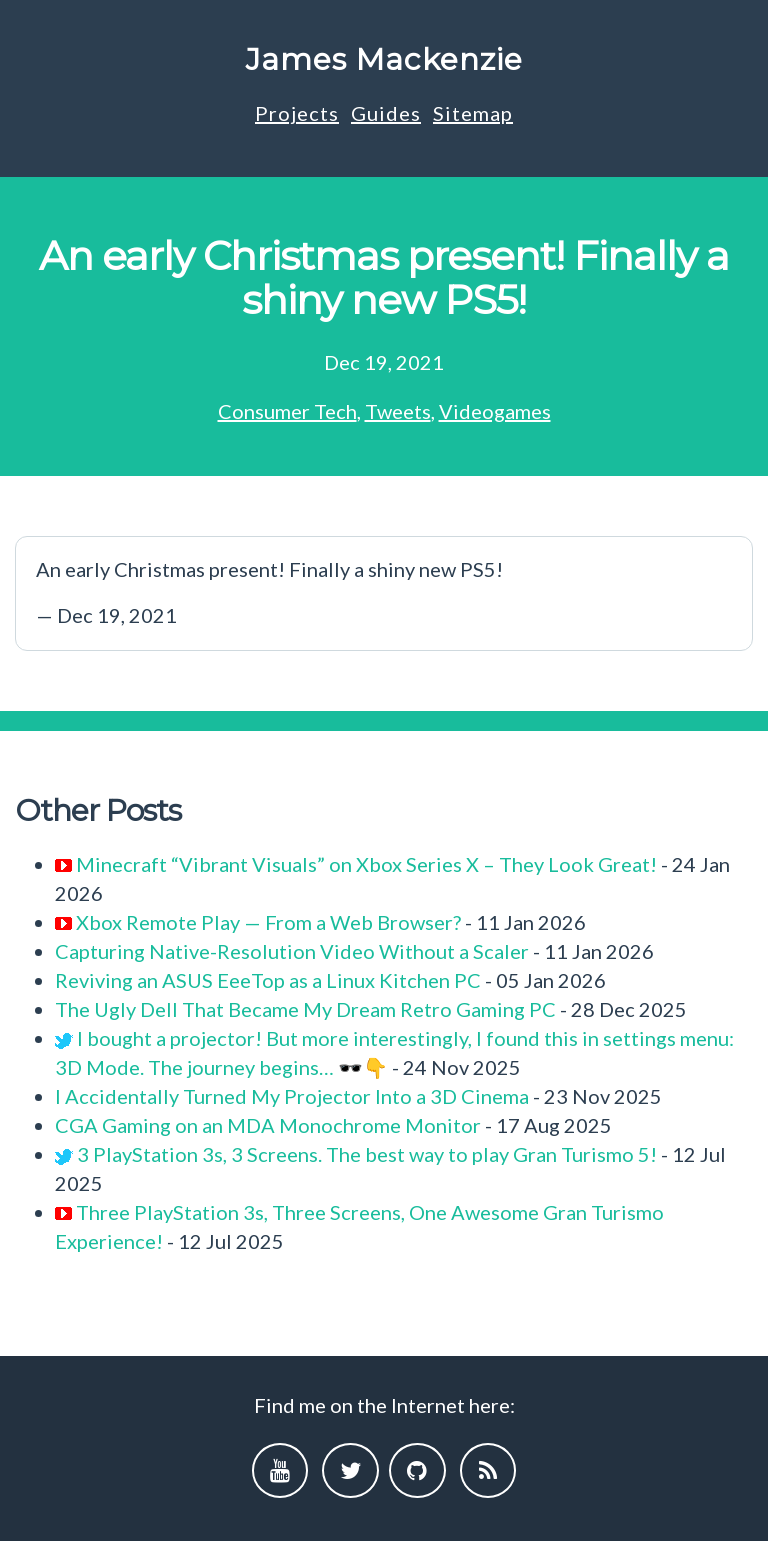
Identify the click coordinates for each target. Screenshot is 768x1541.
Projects (297, 113)
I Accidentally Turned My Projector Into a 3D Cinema (292, 1096)
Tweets (398, 411)
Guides (386, 113)
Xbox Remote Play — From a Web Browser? (268, 922)
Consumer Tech (287, 411)
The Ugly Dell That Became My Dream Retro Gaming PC (305, 1009)
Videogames (495, 411)
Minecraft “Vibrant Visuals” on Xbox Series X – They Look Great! (366, 864)
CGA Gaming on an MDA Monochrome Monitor (268, 1125)
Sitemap (473, 113)
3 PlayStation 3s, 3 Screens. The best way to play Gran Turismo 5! (367, 1154)
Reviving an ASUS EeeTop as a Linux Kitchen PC (268, 980)
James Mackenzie (384, 59)
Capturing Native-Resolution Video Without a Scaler (292, 951)
